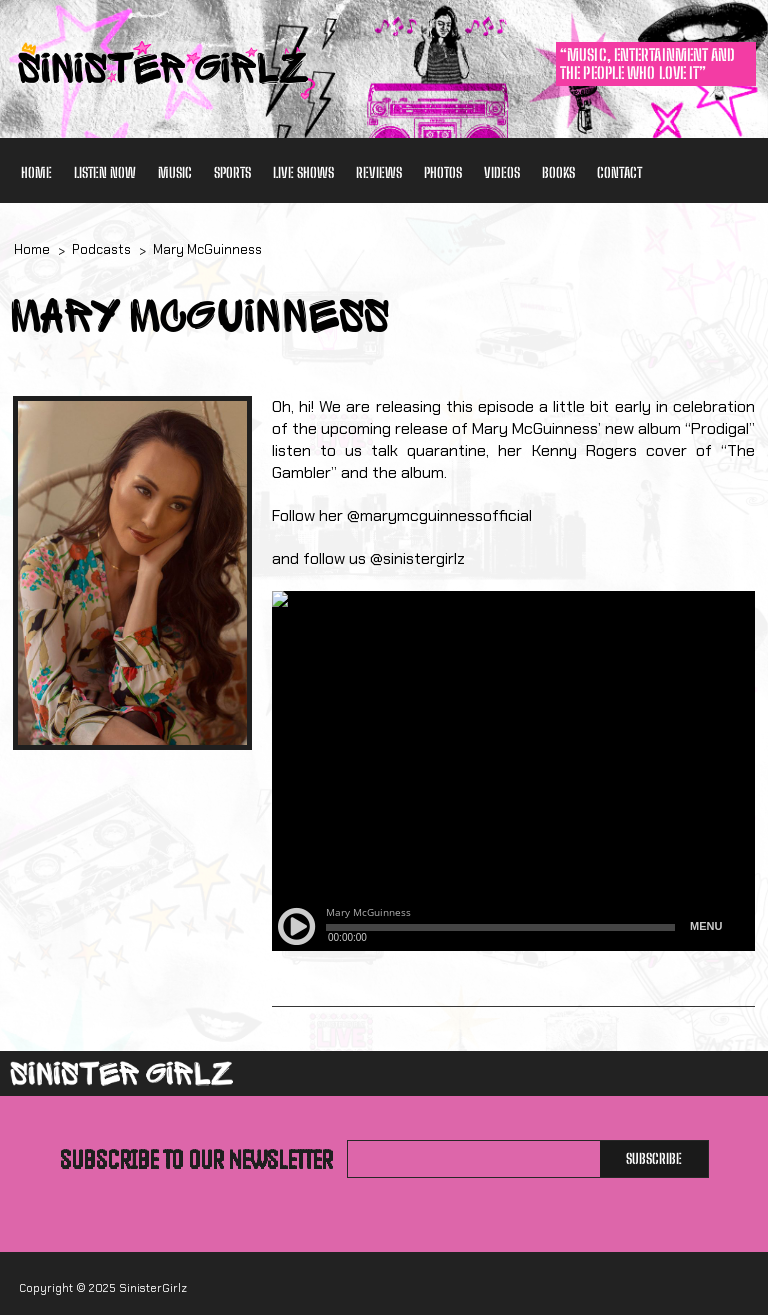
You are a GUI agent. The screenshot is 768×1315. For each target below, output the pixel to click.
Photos (443, 172)
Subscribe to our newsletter (196, 1159)
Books (558, 172)
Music (175, 172)
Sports (232, 172)
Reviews (379, 172)
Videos (502, 172)
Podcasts (101, 249)
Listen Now (105, 172)
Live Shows (303, 172)
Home (36, 172)
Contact (619, 172)
